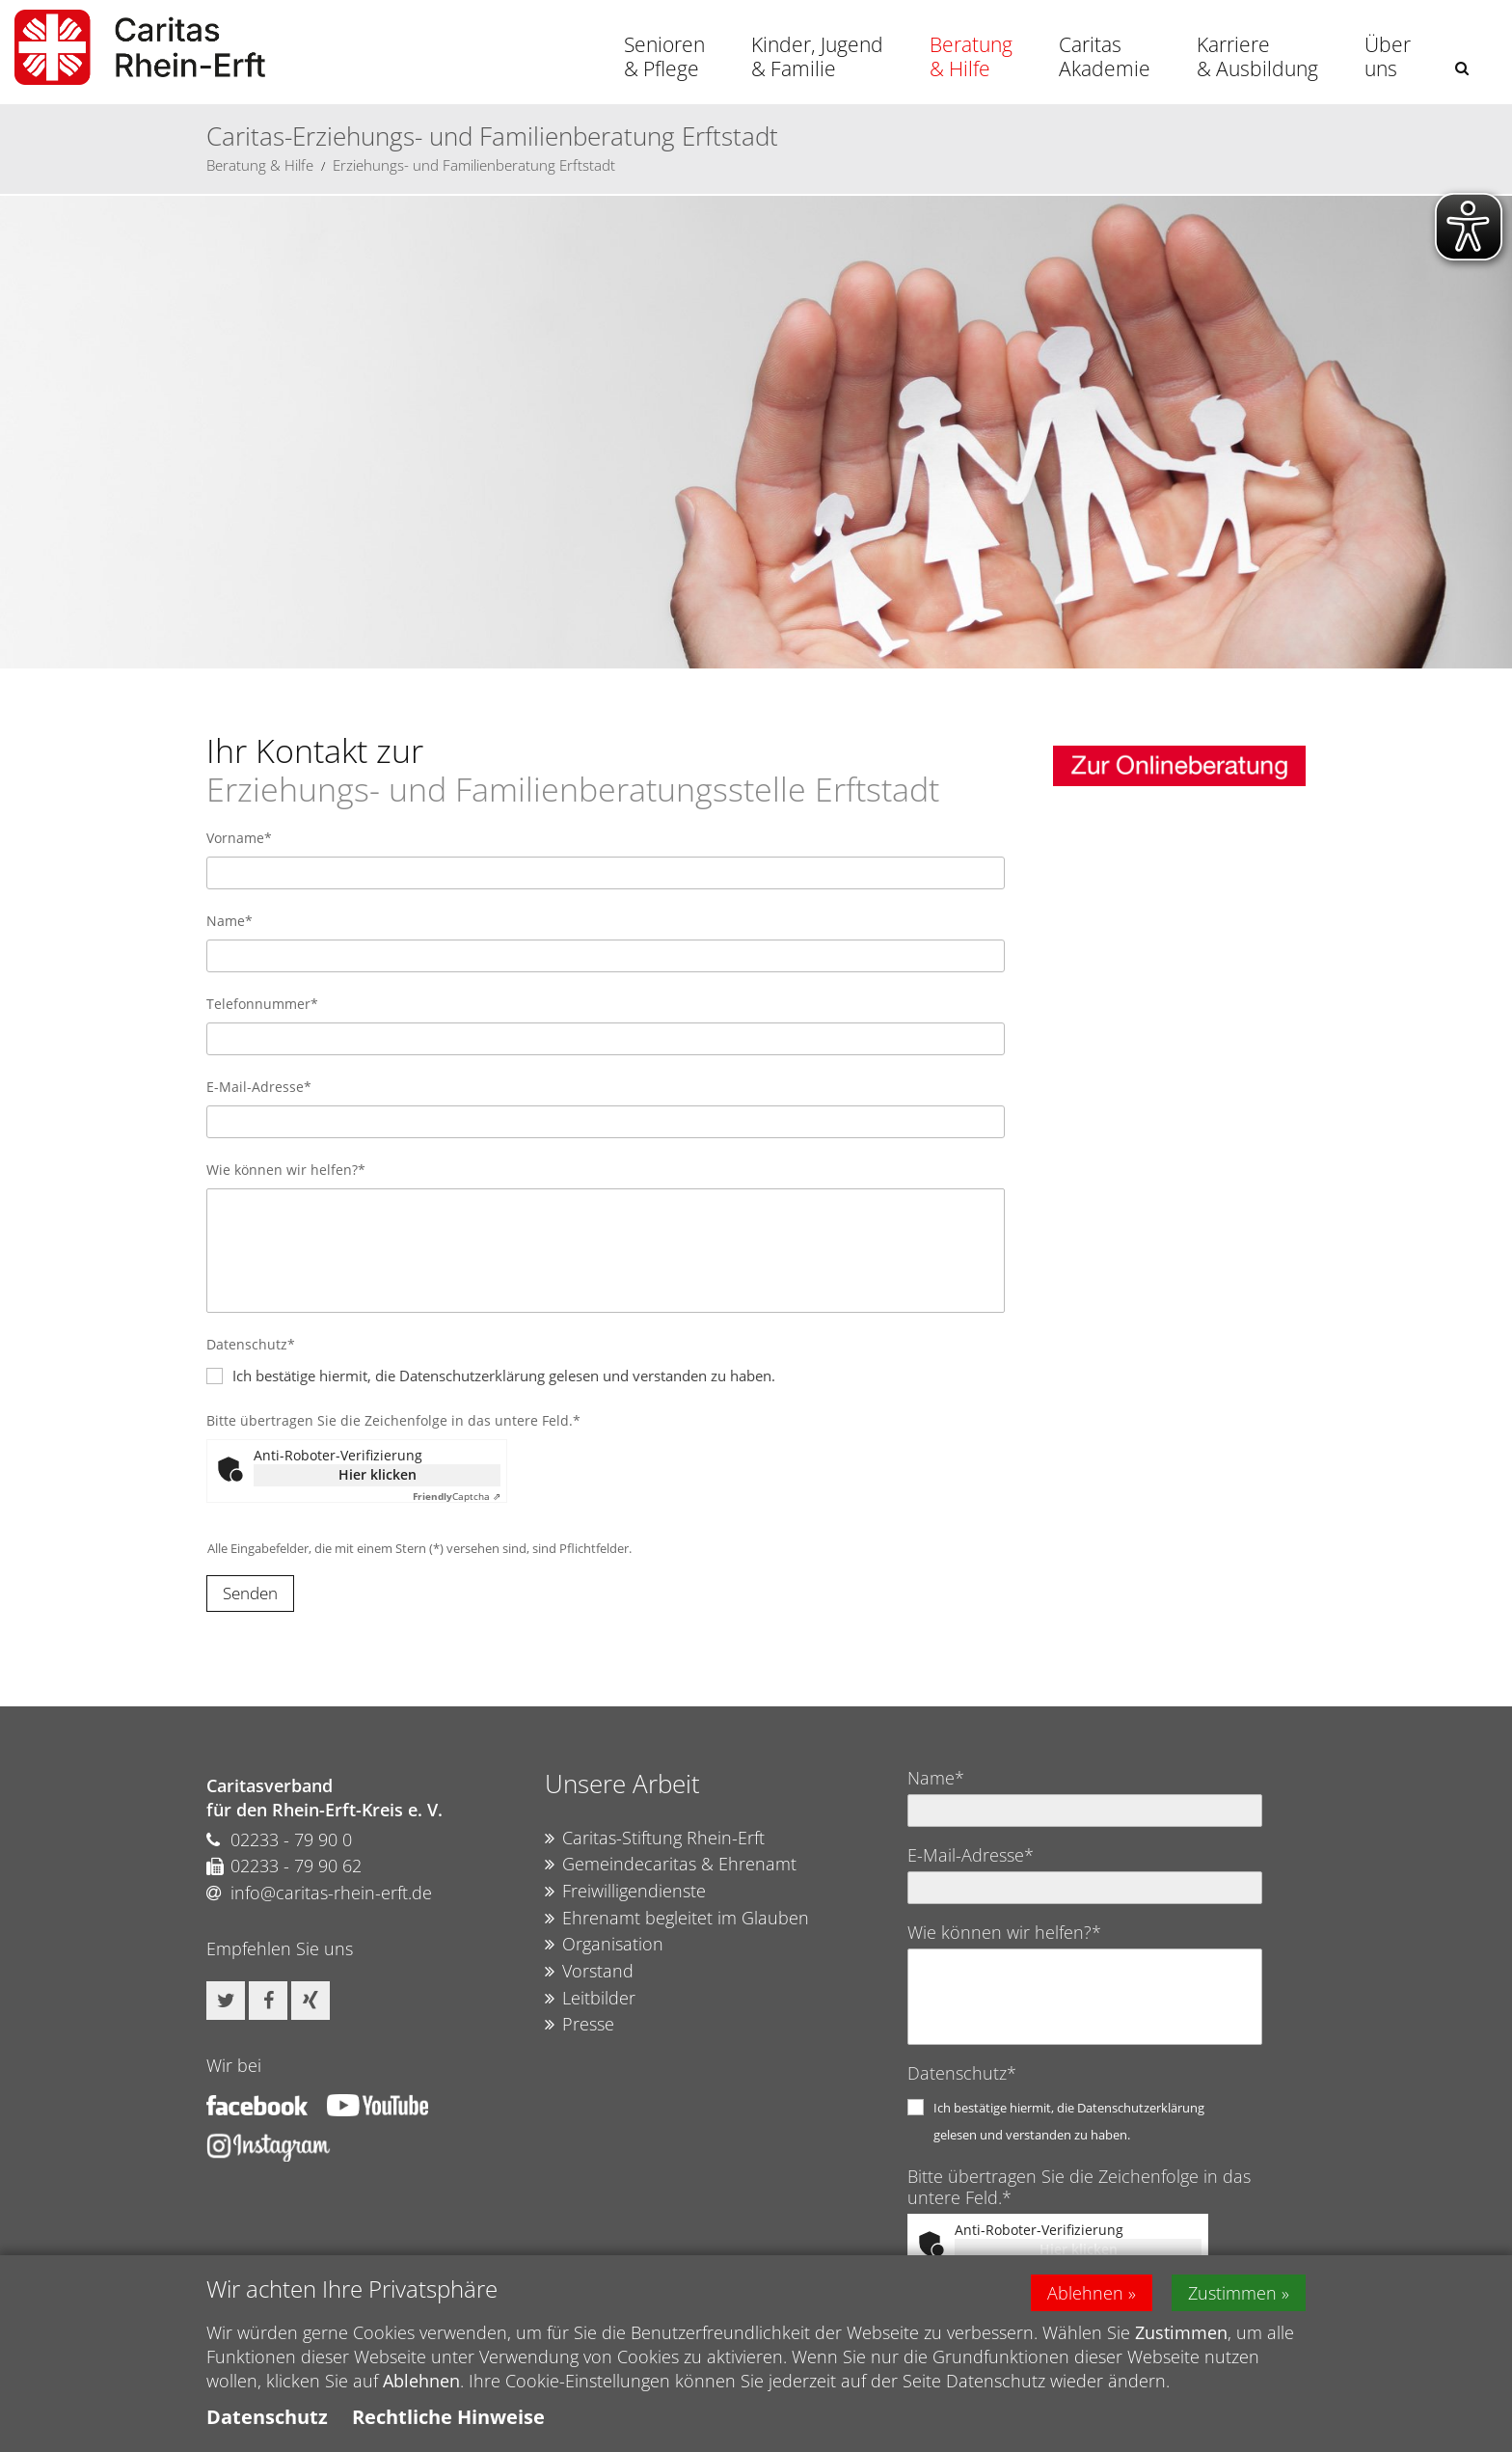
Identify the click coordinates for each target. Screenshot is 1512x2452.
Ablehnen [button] (1085, 2292)
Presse (579, 2024)
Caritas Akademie (1104, 56)
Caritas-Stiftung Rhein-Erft (655, 1838)
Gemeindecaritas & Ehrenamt (670, 1864)
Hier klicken (377, 1474)
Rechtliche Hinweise (448, 2417)
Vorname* (239, 838)
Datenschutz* (250, 1344)
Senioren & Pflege (664, 56)
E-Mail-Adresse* (258, 1086)
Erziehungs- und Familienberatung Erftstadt (474, 165)
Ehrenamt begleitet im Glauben (677, 1918)
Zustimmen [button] (1232, 2292)
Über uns (1387, 56)
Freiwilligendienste (625, 1891)
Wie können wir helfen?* (285, 1169)
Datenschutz (267, 2417)
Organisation (604, 1944)
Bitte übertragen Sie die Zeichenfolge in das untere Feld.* (393, 1420)
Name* (229, 921)
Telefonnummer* (262, 1003)
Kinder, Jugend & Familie (817, 56)
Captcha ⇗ (456, 1496)
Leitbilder (590, 1998)
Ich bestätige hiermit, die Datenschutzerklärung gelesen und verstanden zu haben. (503, 1375)
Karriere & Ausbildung (1257, 56)
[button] (1462, 68)
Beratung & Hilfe (971, 56)
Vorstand (589, 1971)
